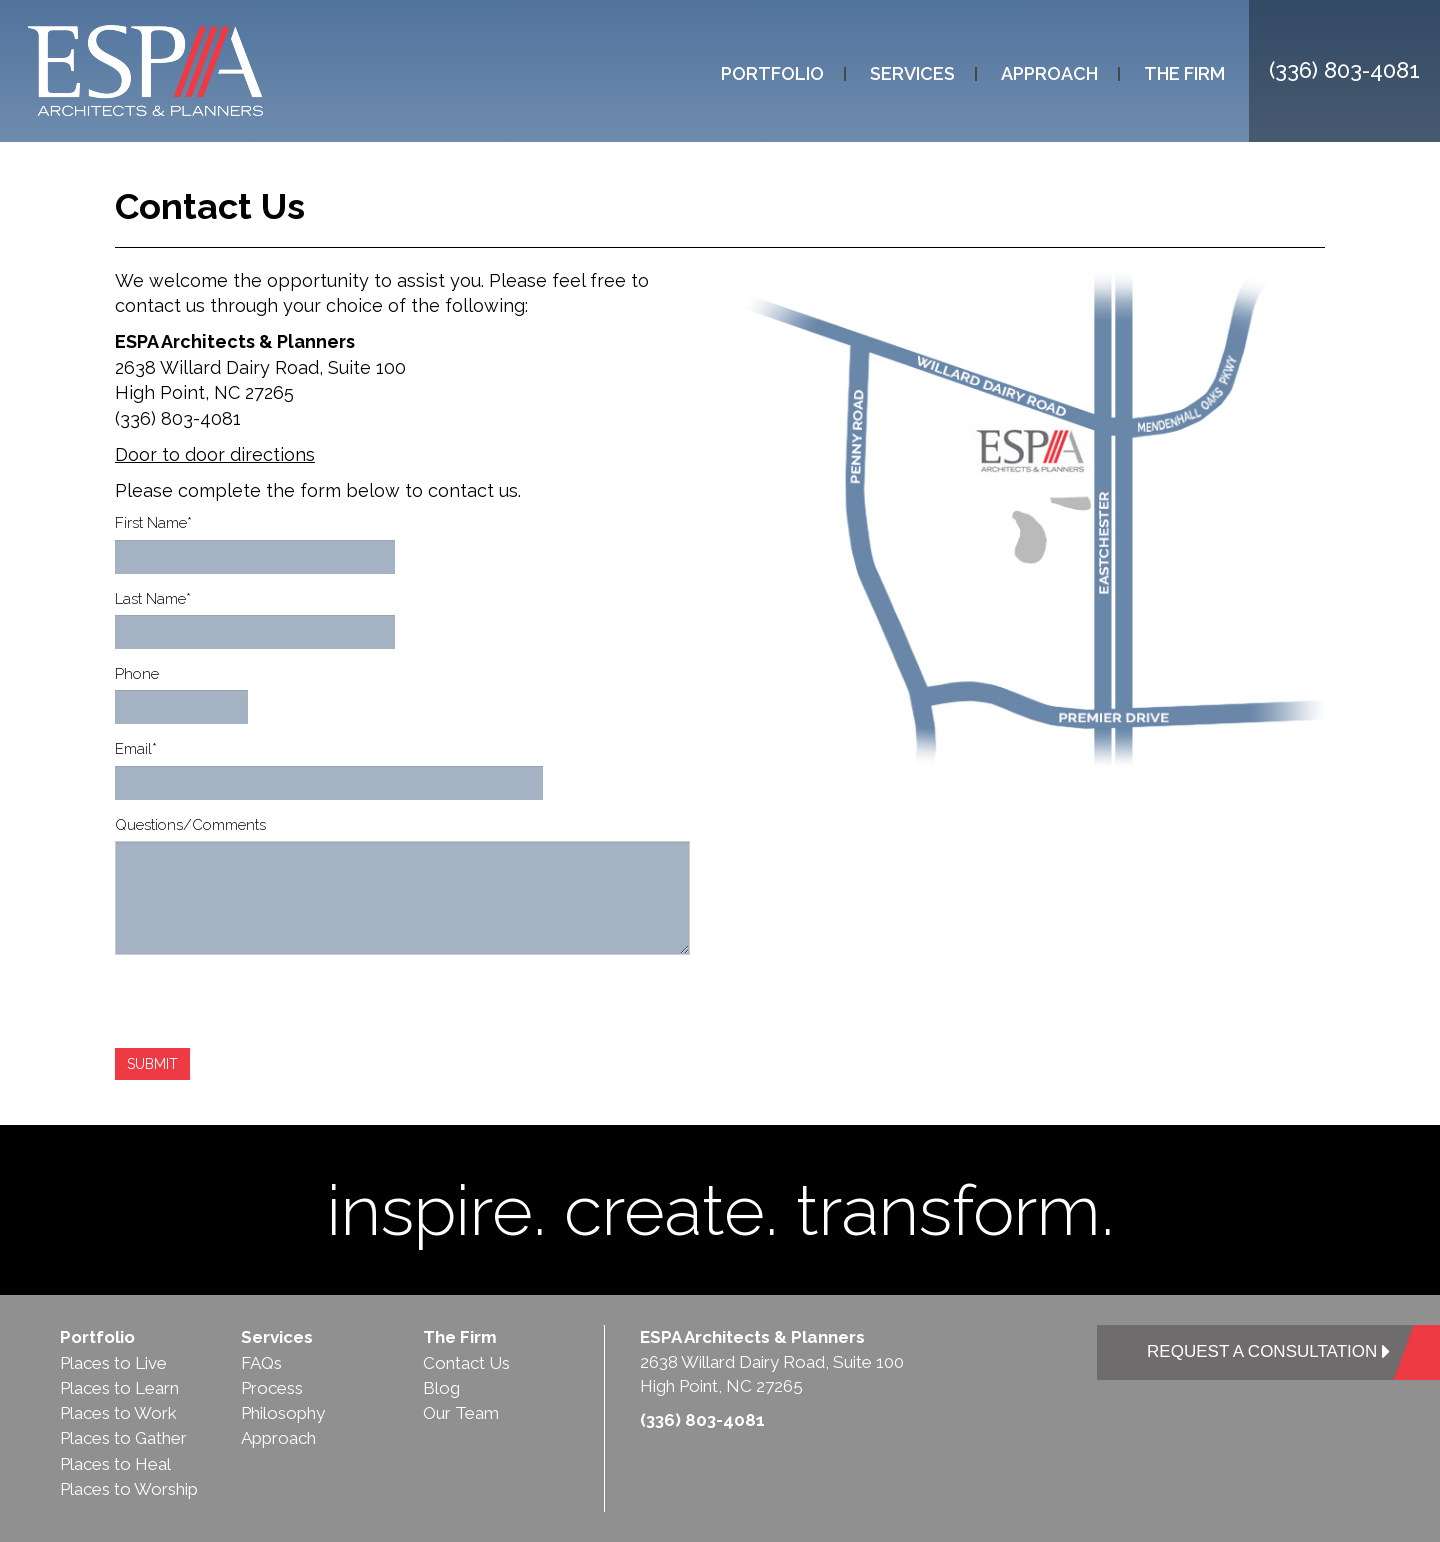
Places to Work (118, 1413)
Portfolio (772, 74)
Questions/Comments (190, 825)
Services (912, 74)
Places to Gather (123, 1438)
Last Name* (153, 599)
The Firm (1184, 74)
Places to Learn (119, 1388)
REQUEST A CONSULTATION (1268, 1351)
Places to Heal (115, 1464)
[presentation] (267, 1009)
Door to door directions (215, 454)
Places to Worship (129, 1489)
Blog (441, 1388)
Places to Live (113, 1363)
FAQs (261, 1363)
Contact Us (466, 1363)
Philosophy (283, 1413)
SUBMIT (152, 1064)
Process (272, 1388)
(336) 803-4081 (1344, 70)
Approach (1049, 74)
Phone (137, 674)
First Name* (153, 523)
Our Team (461, 1413)
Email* (136, 749)
